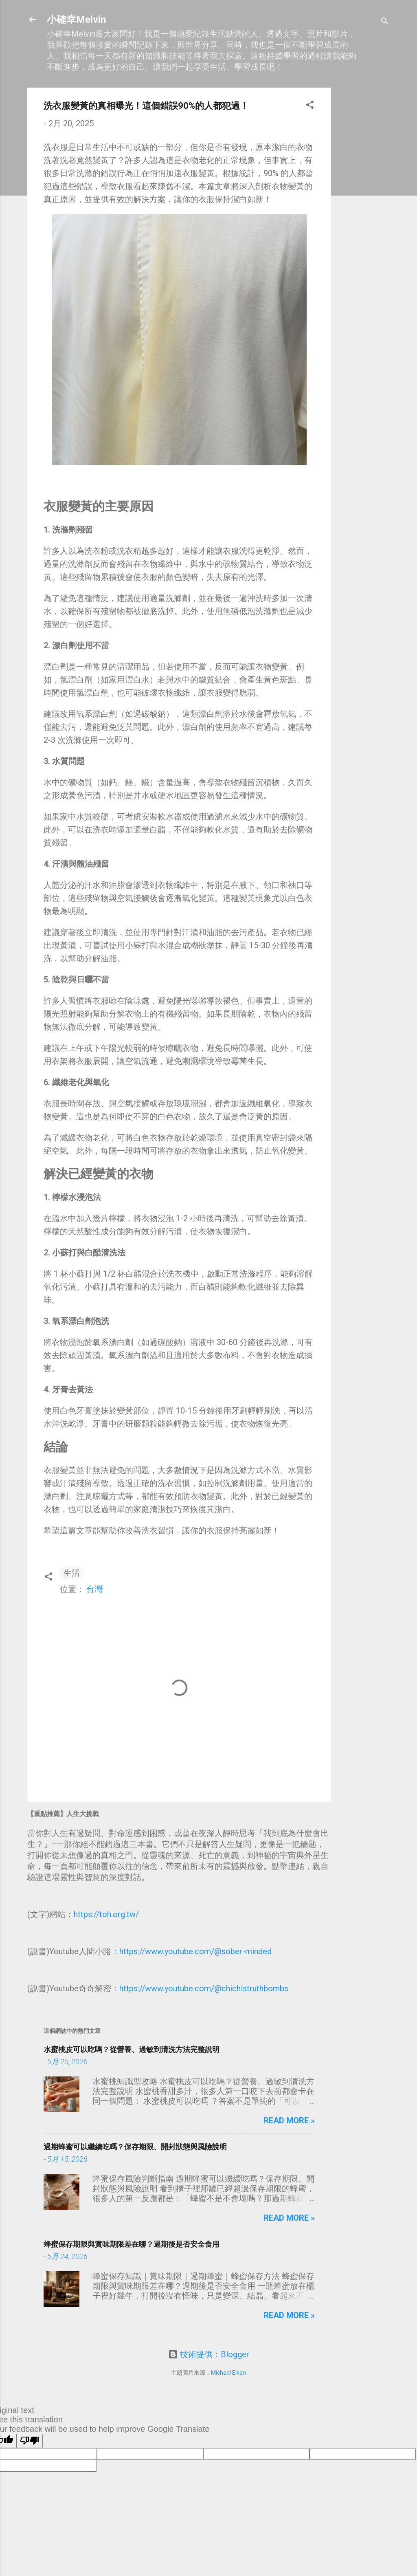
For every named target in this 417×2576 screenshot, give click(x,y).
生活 (72, 1573)
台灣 (94, 1589)
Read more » (289, 2120)
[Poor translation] (30, 2441)
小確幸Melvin (76, 19)
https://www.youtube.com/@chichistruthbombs (203, 1988)
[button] (310, 106)
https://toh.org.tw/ (106, 1914)
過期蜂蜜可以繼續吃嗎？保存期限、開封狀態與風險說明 (135, 2146)
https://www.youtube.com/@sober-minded (195, 1951)
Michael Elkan (228, 2372)
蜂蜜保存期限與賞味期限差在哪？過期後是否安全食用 (131, 2244)
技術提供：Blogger (208, 2354)
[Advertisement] (364, 210)
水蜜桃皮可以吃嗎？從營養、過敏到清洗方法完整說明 (131, 2049)
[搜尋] (385, 22)
